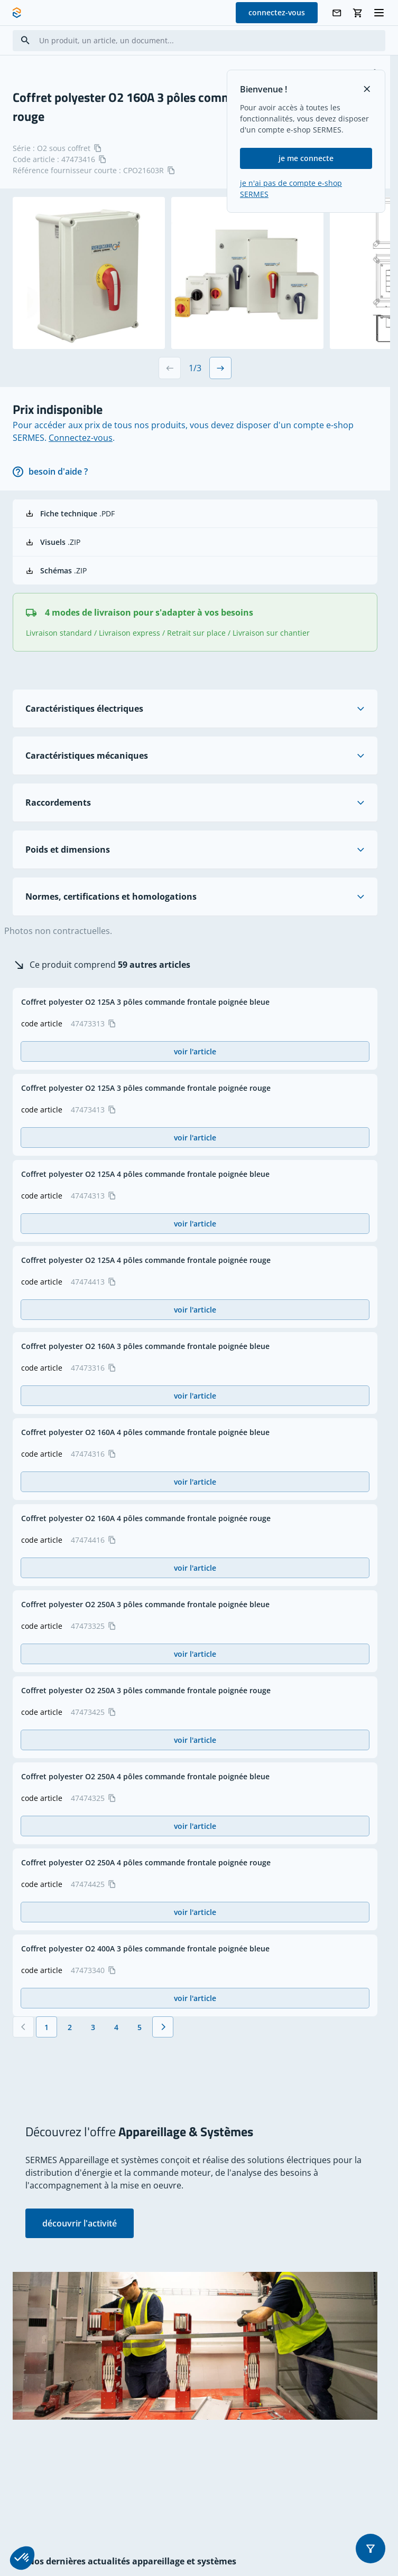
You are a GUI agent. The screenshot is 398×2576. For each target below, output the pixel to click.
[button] (370, 2548)
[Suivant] (162, 2026)
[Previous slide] (169, 368)
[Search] (25, 40)
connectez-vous (276, 12)
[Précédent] (23, 2026)
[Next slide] (220, 368)
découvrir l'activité (79, 2223)
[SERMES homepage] (17, 12)
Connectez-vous (81, 438)
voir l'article (195, 1051)
